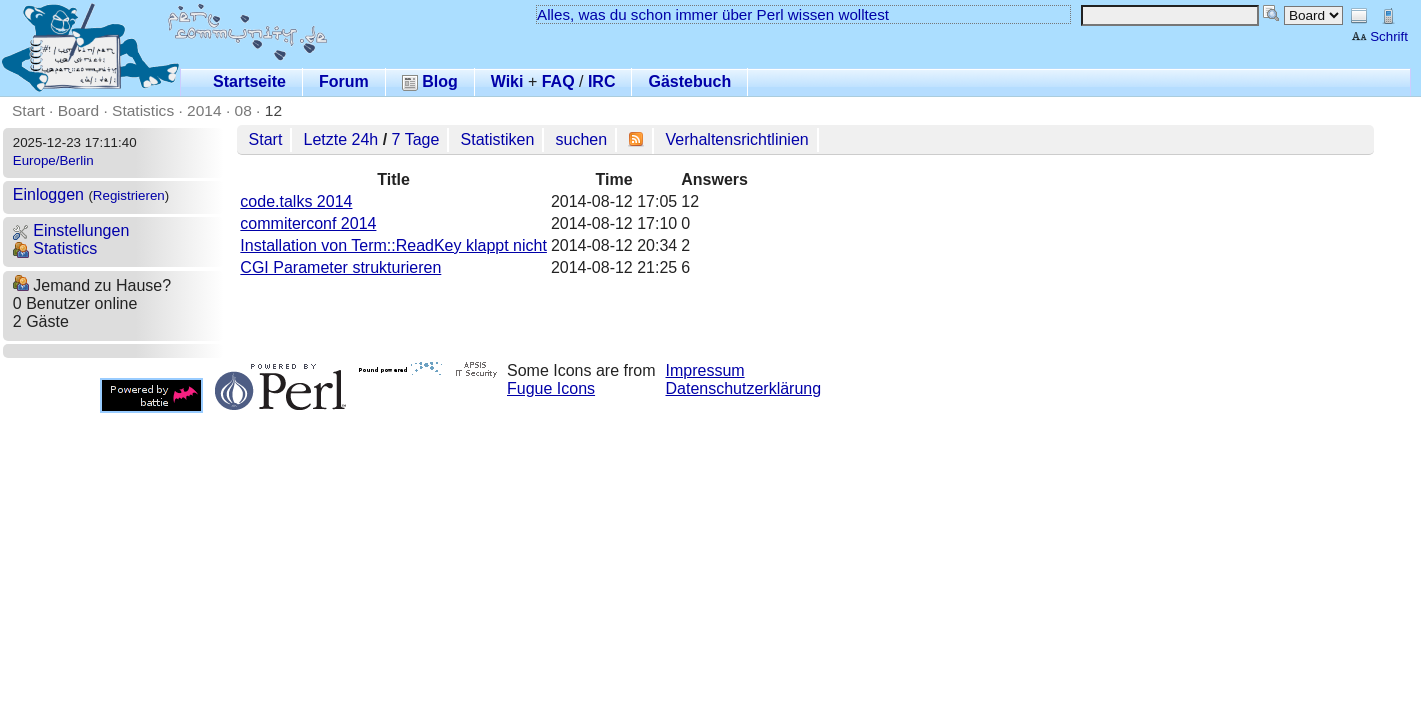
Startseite (249, 81)
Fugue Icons (551, 388)
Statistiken (498, 139)
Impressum (705, 370)
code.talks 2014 (296, 201)
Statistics (143, 110)
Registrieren (129, 195)
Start (28, 110)
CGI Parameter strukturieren (340, 267)
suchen (582, 139)
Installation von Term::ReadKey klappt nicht (393, 245)
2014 (204, 110)
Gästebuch (689, 81)
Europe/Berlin (53, 160)
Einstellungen (71, 230)
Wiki (507, 81)
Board (78, 110)
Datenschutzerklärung (744, 388)
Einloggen (48, 194)
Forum (344, 81)
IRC (602, 81)
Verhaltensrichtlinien (737, 139)
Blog (430, 81)
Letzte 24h (341, 139)
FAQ (558, 81)
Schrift (1379, 36)
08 (243, 110)
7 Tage (416, 139)
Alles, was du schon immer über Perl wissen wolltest (713, 14)
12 (273, 110)
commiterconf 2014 (308, 223)
